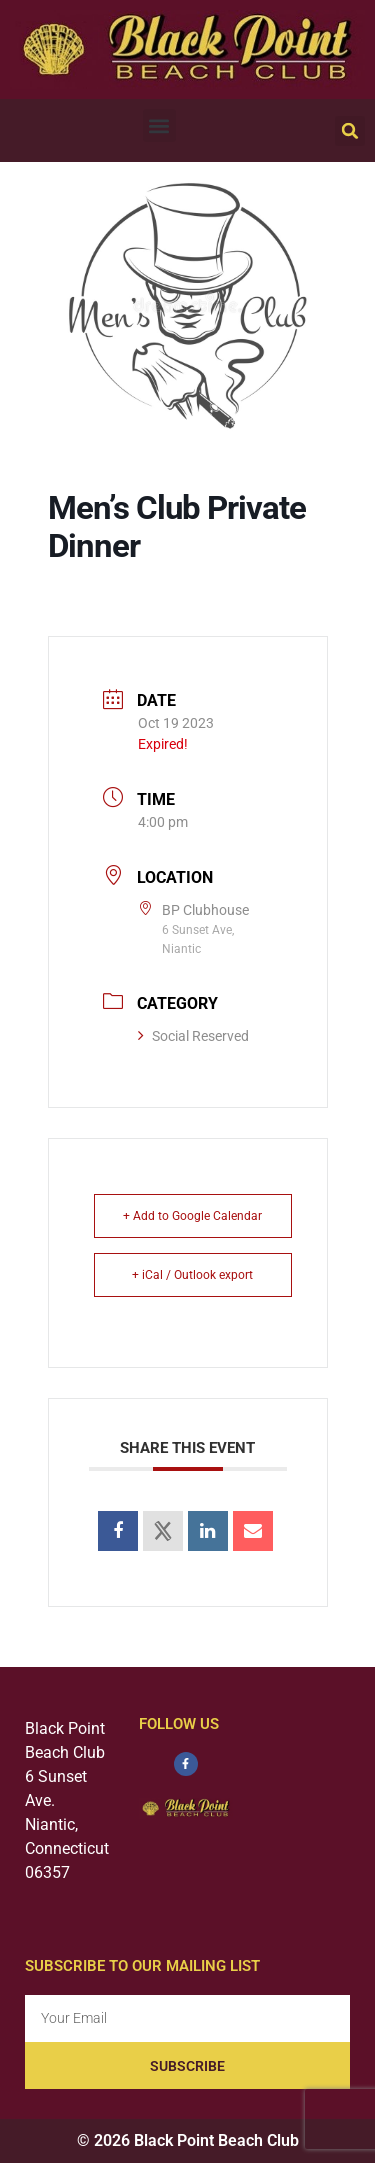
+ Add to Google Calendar (192, 1216)
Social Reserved (193, 1036)
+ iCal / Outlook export (192, 1275)
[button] (159, 125)
